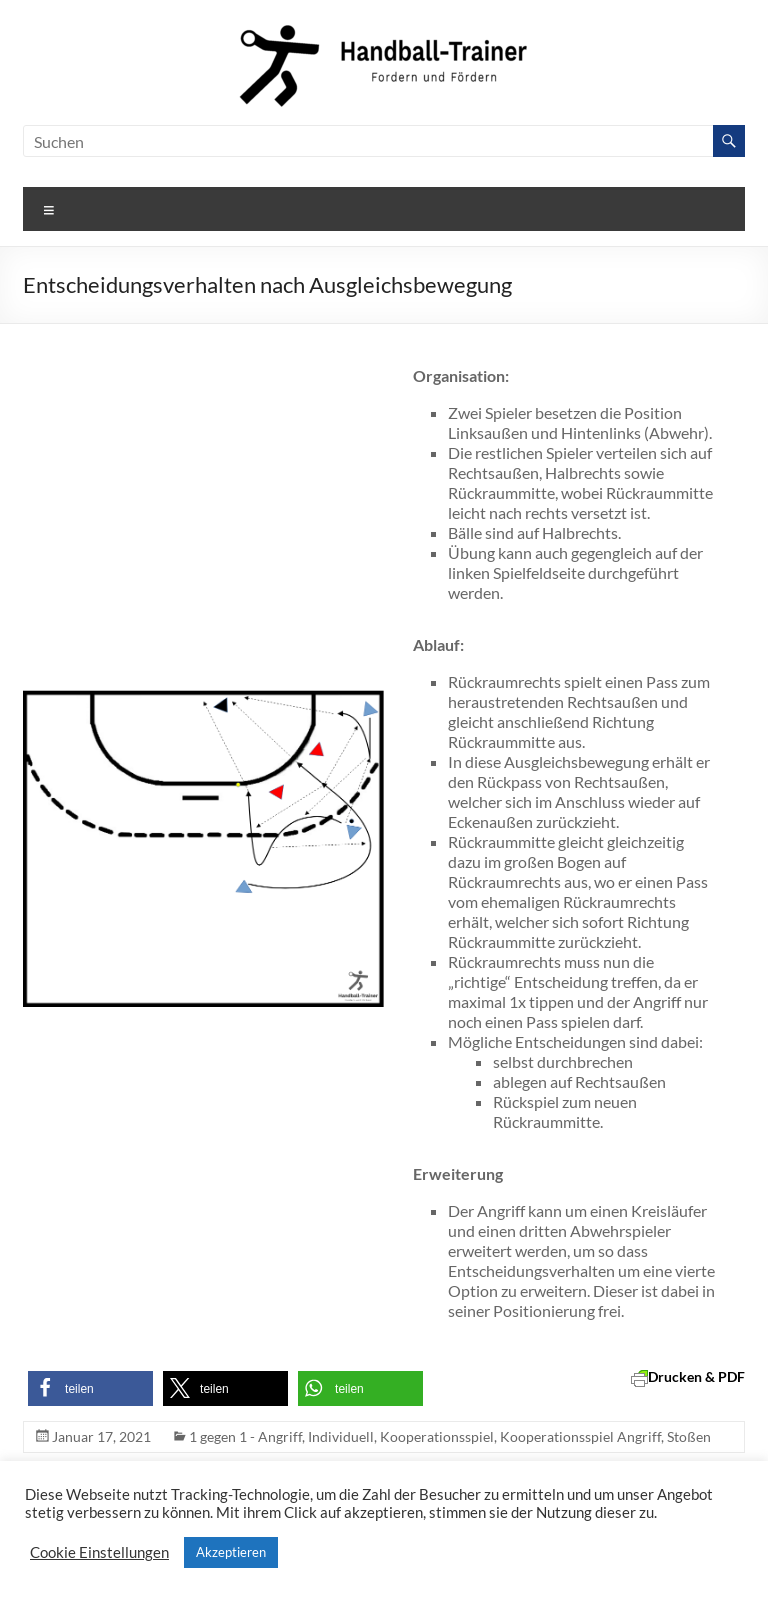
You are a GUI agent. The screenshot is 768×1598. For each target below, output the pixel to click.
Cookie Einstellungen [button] (99, 1552)
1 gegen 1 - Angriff (245, 1436)
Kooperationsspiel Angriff (580, 1436)
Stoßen (689, 1436)
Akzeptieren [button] (231, 1552)
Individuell (341, 1436)
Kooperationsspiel (437, 1436)
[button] (90, 1388)
